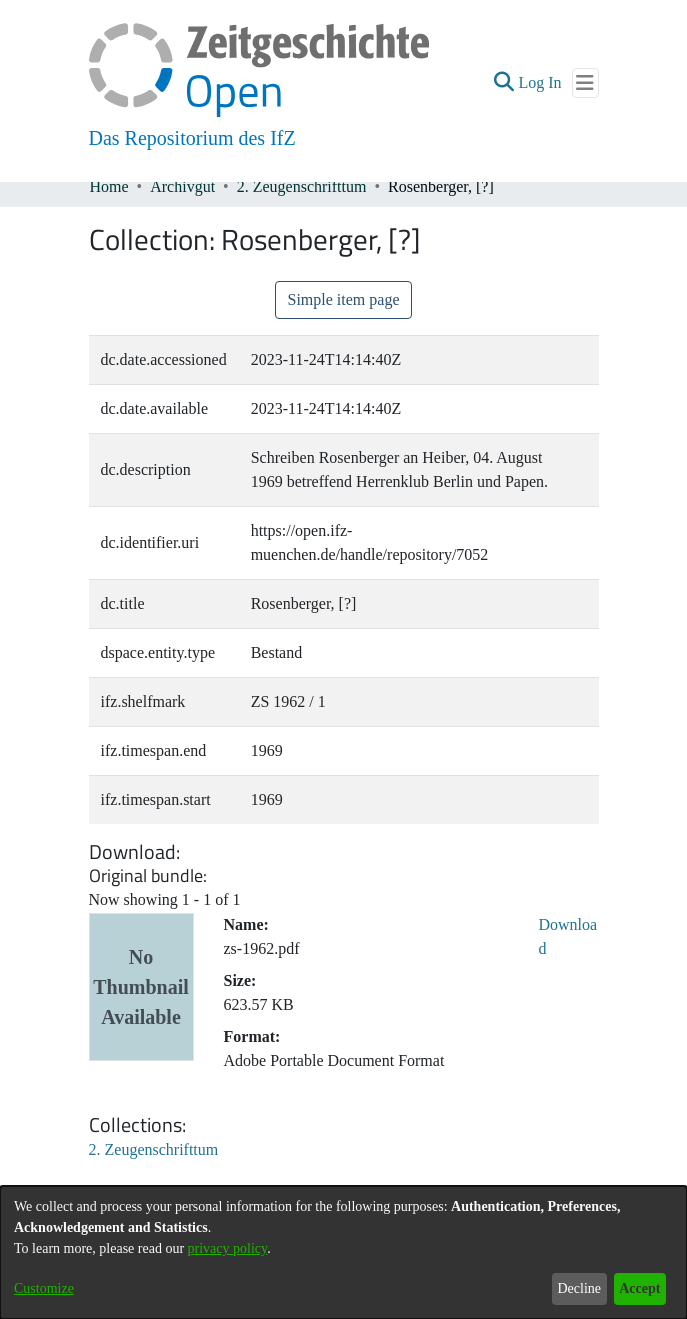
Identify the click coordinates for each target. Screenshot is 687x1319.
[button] (503, 83)
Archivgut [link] (182, 186)
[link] (154, 1149)
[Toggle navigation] (585, 83)
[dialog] (343, 1252)
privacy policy (228, 1248)
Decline (579, 1288)
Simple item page (344, 299)
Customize (44, 1288)
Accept (639, 1288)
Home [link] (109, 186)
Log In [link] (540, 82)
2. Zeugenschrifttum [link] (302, 186)
